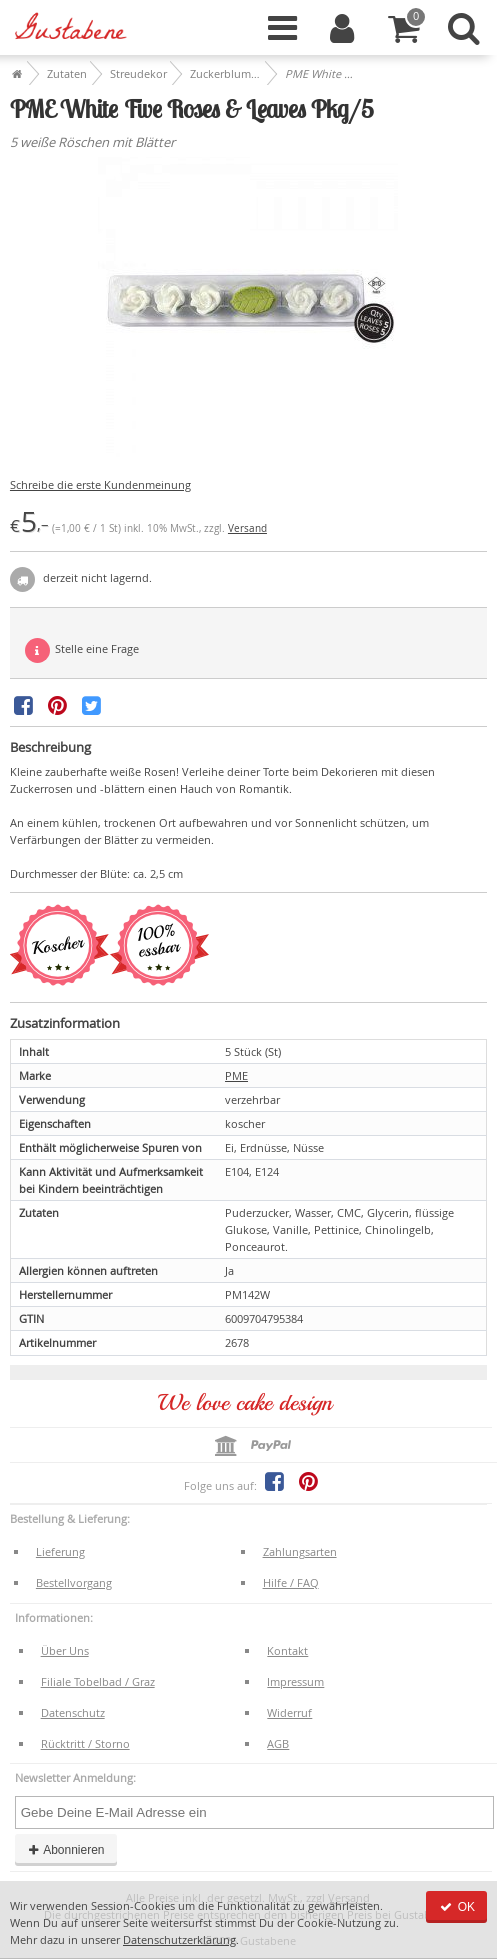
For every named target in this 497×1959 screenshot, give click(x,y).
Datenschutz (73, 1712)
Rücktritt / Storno (85, 1743)
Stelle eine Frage (82, 650)
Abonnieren (66, 1850)
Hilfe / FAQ (291, 1582)
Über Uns (65, 1650)
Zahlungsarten (300, 1551)
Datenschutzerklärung (179, 1939)
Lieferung (60, 1551)
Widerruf (289, 1712)
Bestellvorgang (74, 1582)
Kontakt (287, 1650)
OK (456, 1907)
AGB (278, 1743)
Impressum (295, 1681)
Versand (247, 528)
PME (236, 1075)
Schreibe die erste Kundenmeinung (100, 484)
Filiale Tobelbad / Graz (98, 1681)
